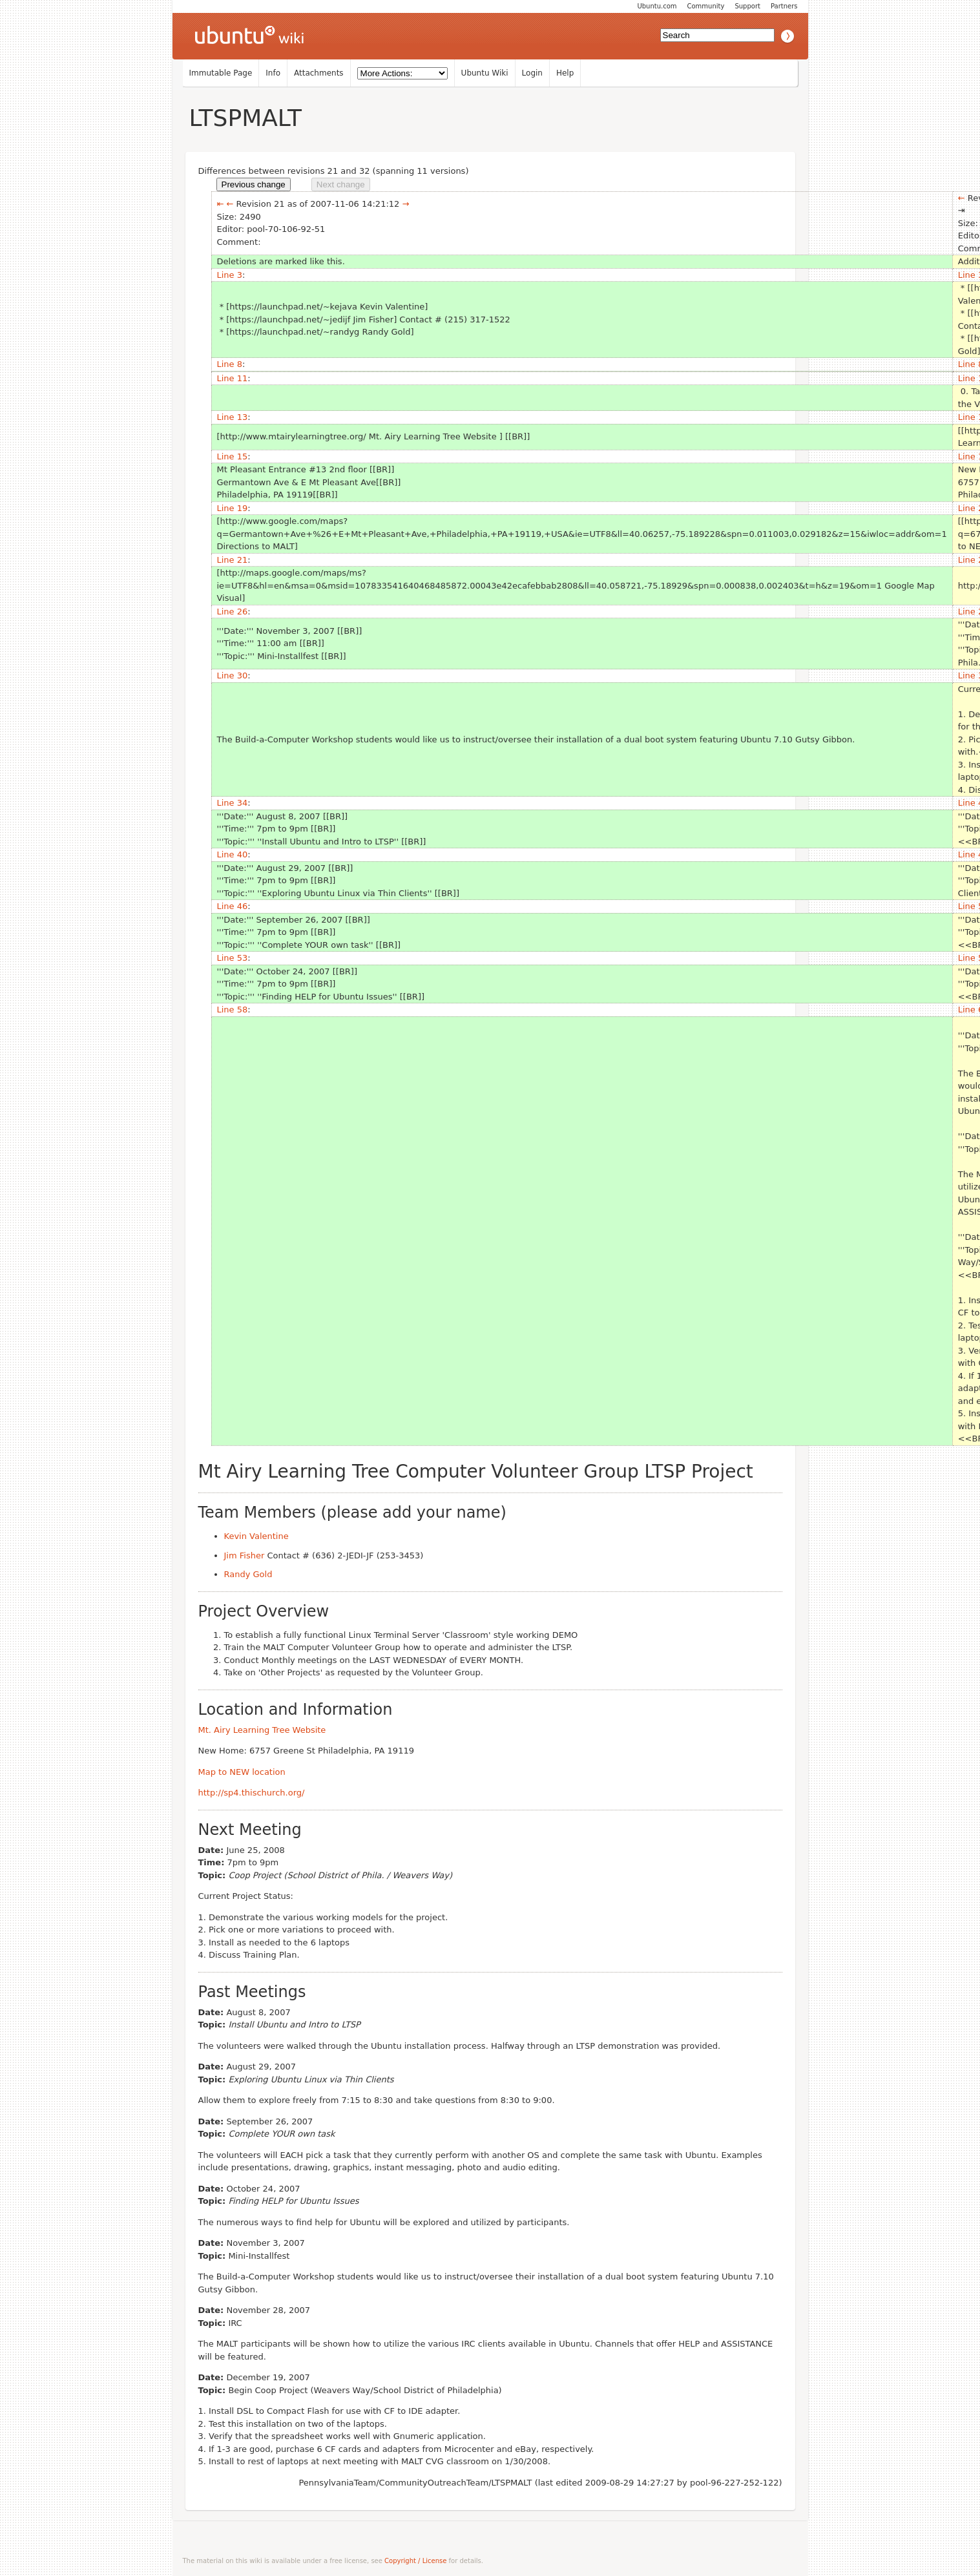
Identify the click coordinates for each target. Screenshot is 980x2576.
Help (565, 73)
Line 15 (232, 456)
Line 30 (232, 675)
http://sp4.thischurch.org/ (251, 1792)
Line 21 (232, 560)
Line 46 (232, 906)
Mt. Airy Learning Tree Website (262, 1730)
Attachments (319, 73)
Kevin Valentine (256, 1536)
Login (532, 73)
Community (706, 6)
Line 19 (232, 508)
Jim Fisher (244, 1555)
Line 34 (232, 803)
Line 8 (230, 364)
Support (747, 6)
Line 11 (232, 378)
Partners (784, 6)
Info (273, 73)
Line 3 (230, 275)
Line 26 (232, 611)
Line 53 (232, 958)
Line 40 (232, 854)
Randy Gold (248, 1574)
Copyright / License (415, 2560)
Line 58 (232, 1009)
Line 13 (232, 417)
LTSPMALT (245, 118)
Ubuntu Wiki (484, 73)
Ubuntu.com (656, 6)
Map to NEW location (242, 1772)
